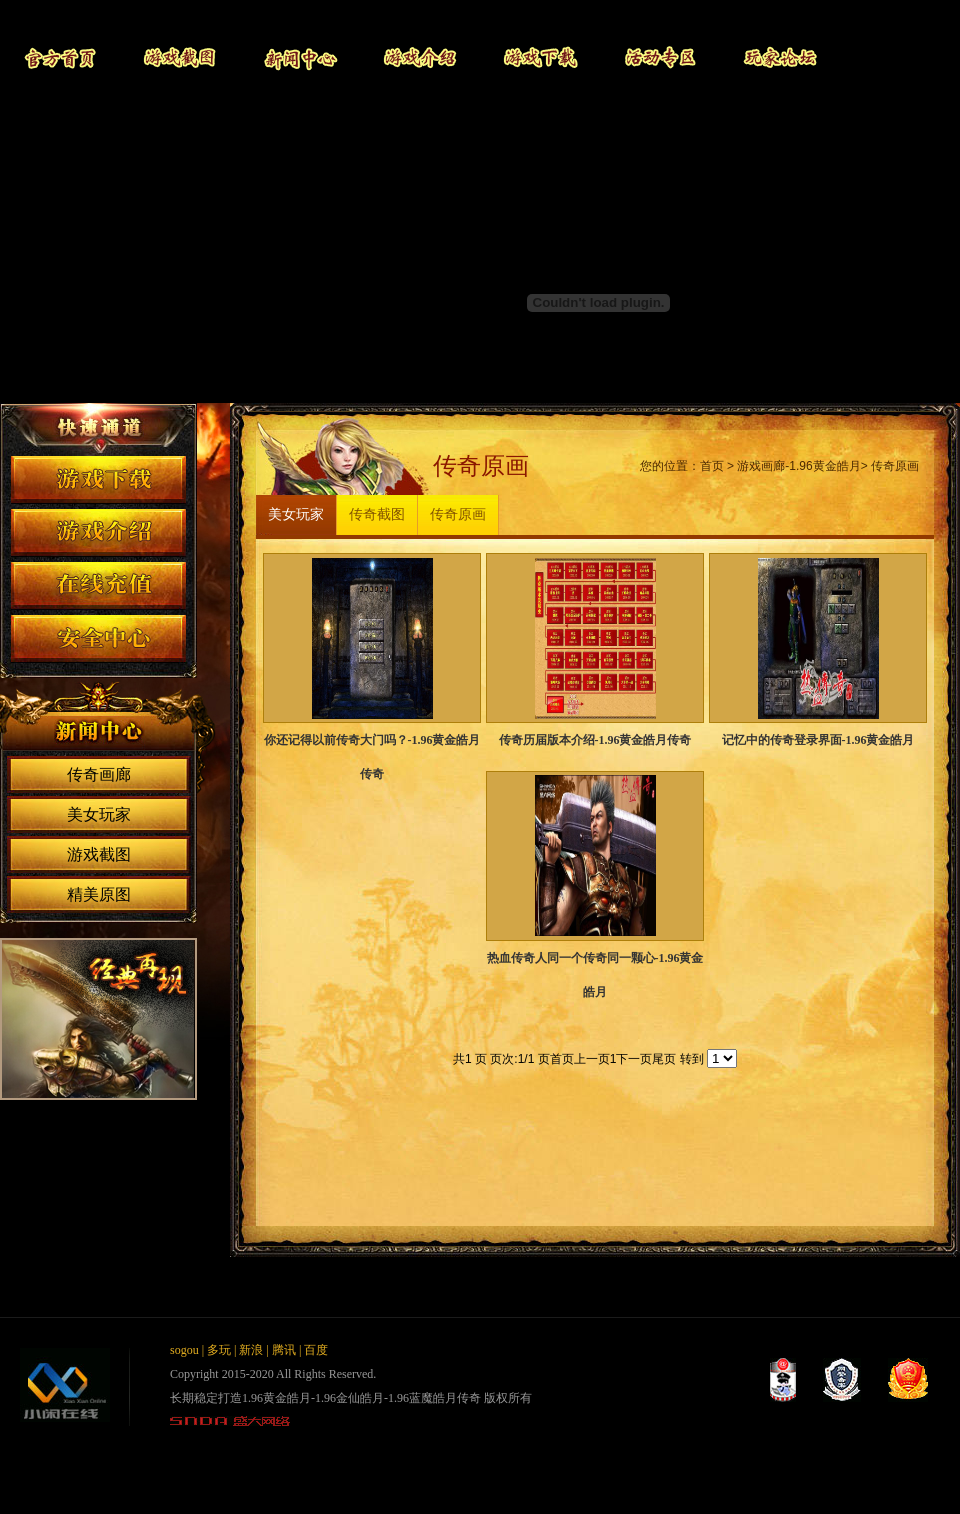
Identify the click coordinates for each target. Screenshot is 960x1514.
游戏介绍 (420, 58)
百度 (316, 1350)
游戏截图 (180, 58)
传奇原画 (895, 466)
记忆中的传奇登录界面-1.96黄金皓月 (818, 740)
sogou (184, 1350)
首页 (712, 466)
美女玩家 (99, 814)
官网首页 (60, 58)
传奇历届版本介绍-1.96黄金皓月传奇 (595, 740)
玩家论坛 (780, 58)
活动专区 (660, 58)
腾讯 (284, 1350)
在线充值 (98, 586)
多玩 (219, 1350)
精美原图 (99, 894)
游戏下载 (540, 58)
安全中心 (98, 639)
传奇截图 (377, 514)
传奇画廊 (99, 774)
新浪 (251, 1350)
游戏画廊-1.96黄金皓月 (798, 466)
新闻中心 (300, 58)
